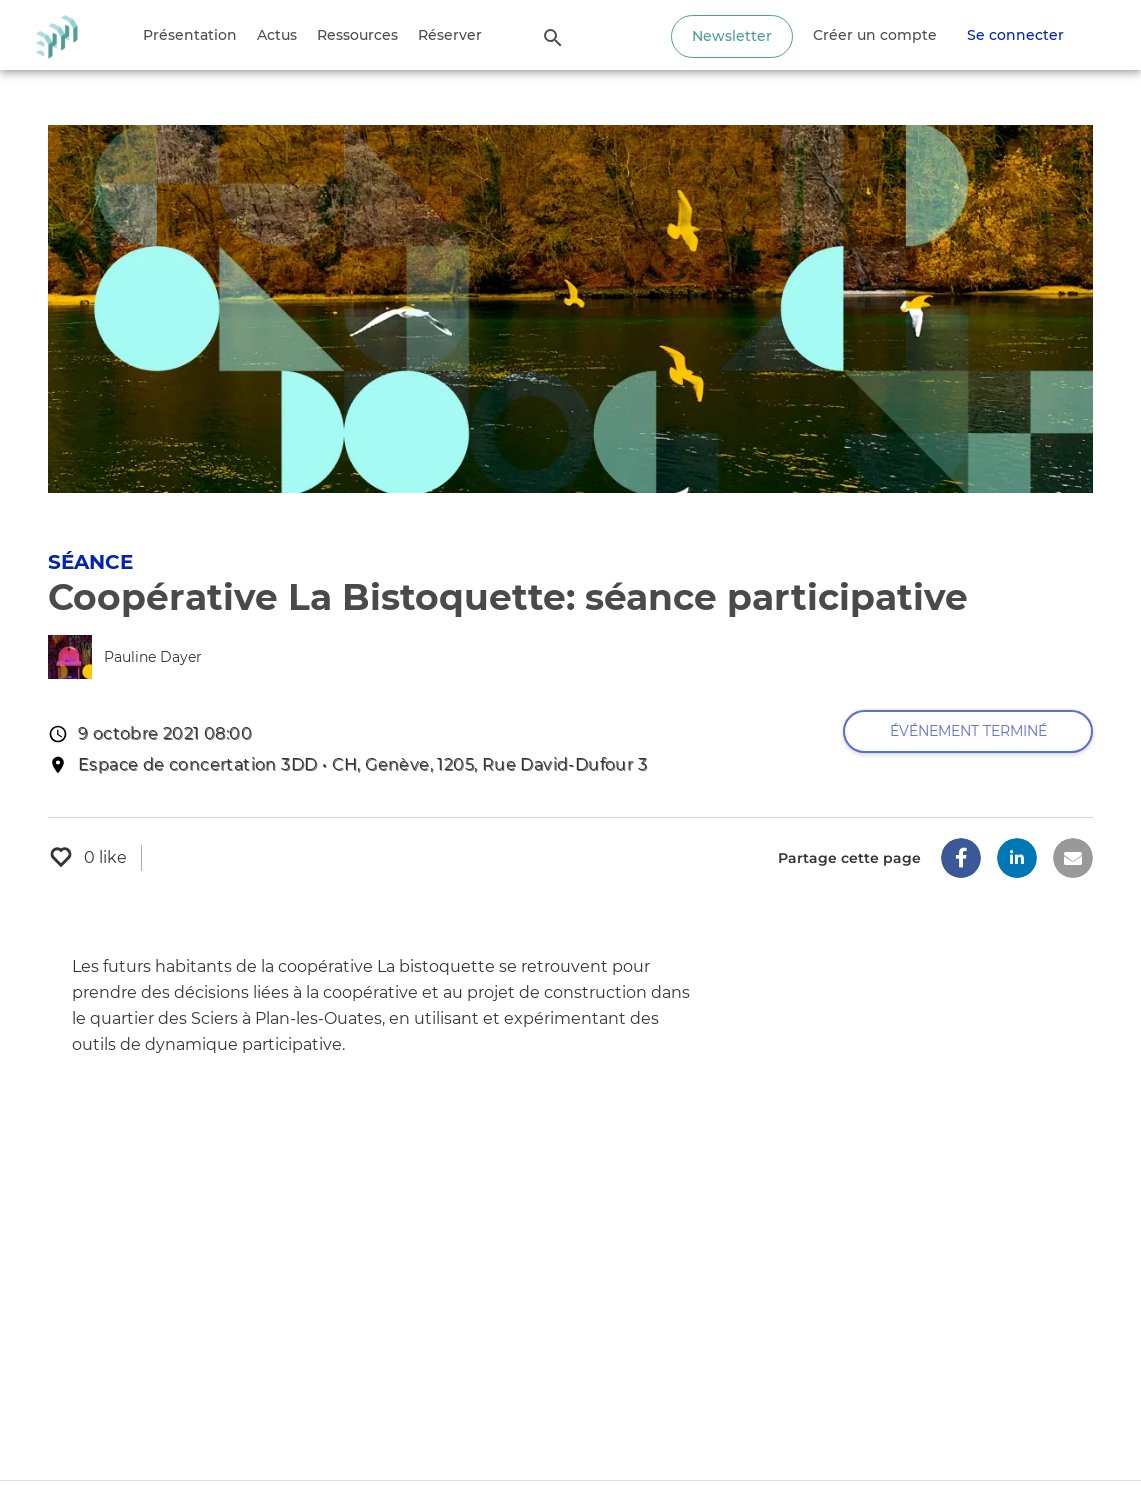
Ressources (357, 35)
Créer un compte (875, 35)
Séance (90, 562)
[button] (961, 858)
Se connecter (1015, 35)
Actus (277, 35)
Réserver (450, 35)
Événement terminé (968, 731)
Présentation (190, 35)
